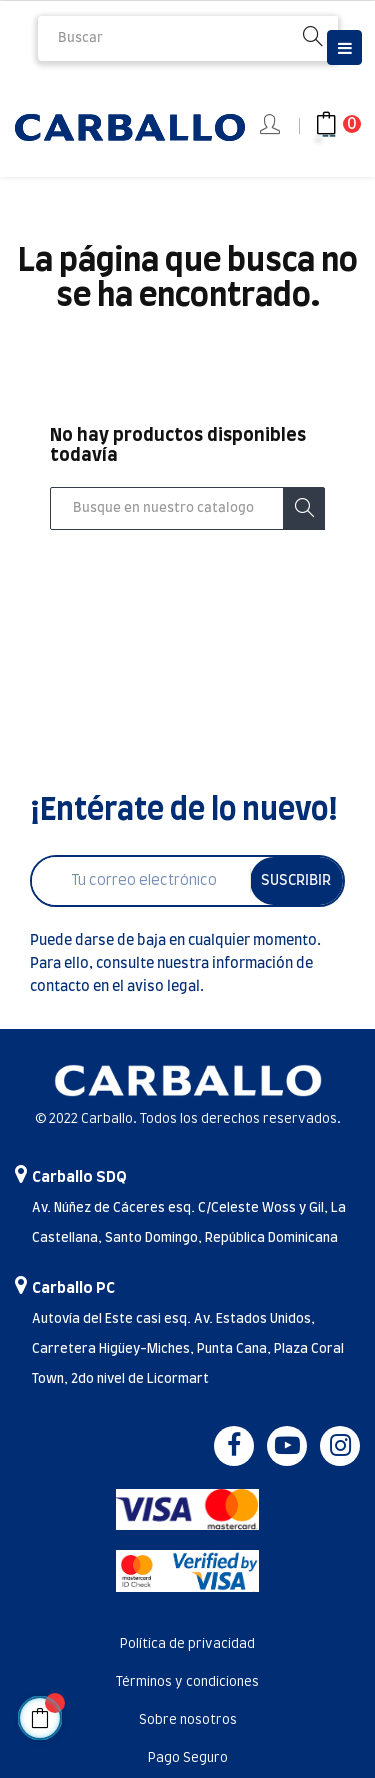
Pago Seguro (188, 1758)
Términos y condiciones (187, 1682)
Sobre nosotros (188, 1720)
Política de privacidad (187, 1644)
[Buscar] (187, 509)
